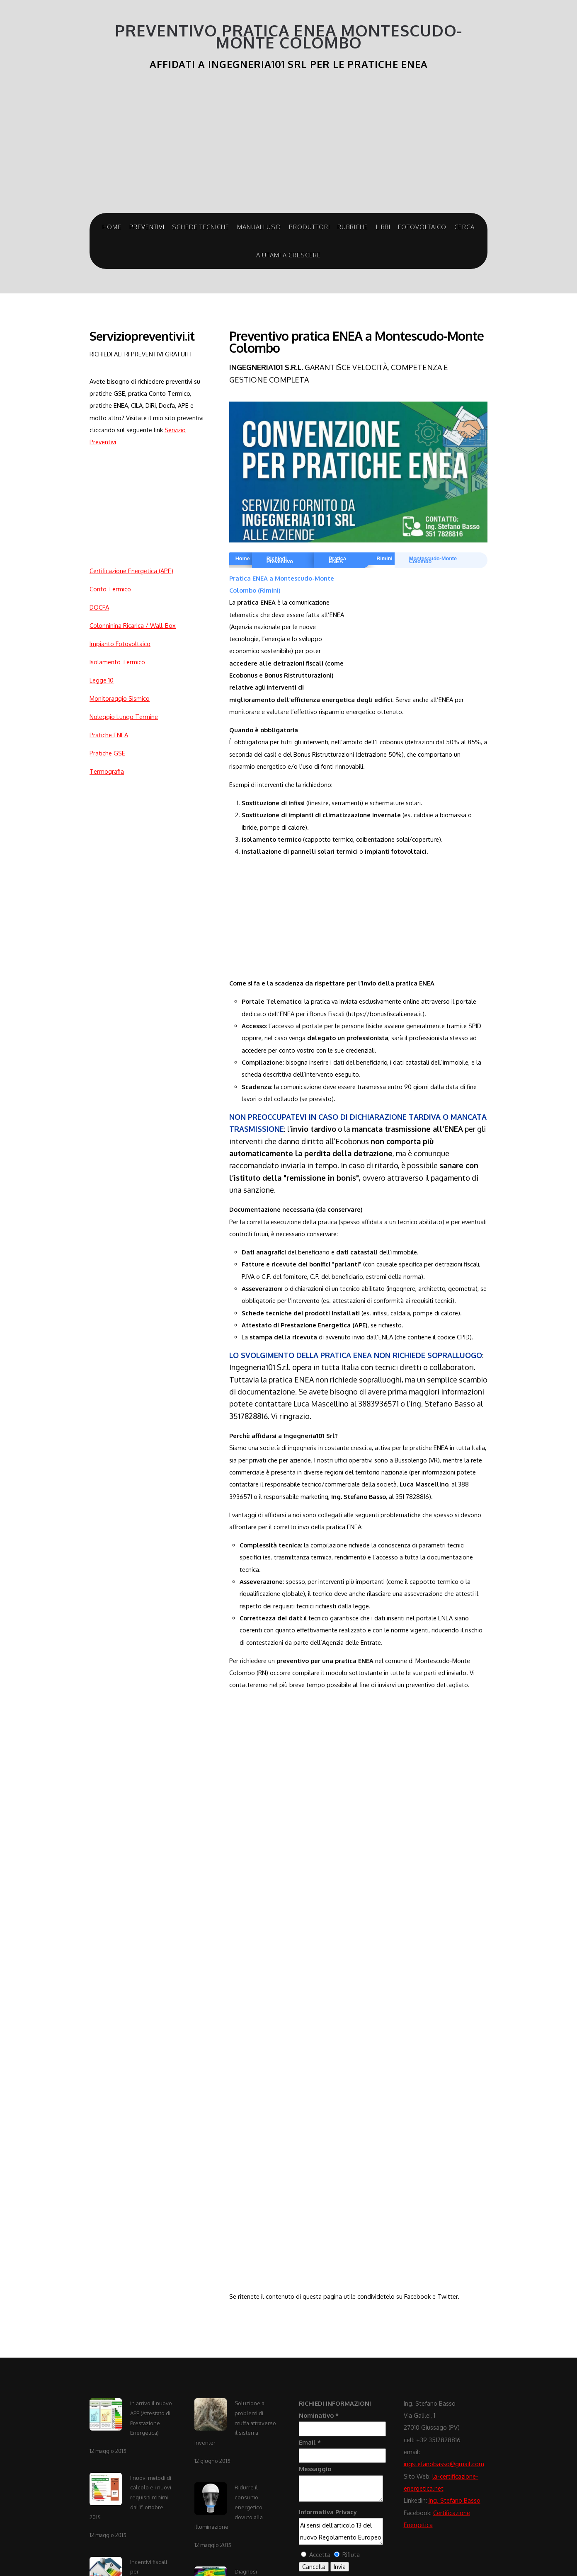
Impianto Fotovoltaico (120, 643)
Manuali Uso (259, 226)
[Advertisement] (141, 506)
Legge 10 (102, 680)
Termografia (107, 771)
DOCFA (99, 607)
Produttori (309, 226)
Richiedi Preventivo (280, 560)
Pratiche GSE (107, 753)
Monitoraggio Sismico (120, 698)
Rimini (384, 559)
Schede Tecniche (200, 226)
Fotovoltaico (422, 226)
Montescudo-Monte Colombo (433, 560)
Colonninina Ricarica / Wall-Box (133, 625)
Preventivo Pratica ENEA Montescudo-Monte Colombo (288, 36)
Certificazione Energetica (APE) (131, 570)
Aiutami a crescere (288, 255)
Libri (383, 226)
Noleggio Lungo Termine (124, 716)
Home (111, 226)
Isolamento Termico (117, 662)
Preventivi (147, 226)
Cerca (464, 226)
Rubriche (352, 226)
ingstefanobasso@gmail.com (444, 2463)
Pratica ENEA (337, 560)
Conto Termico (110, 589)
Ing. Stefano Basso (454, 2500)
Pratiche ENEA (109, 734)
